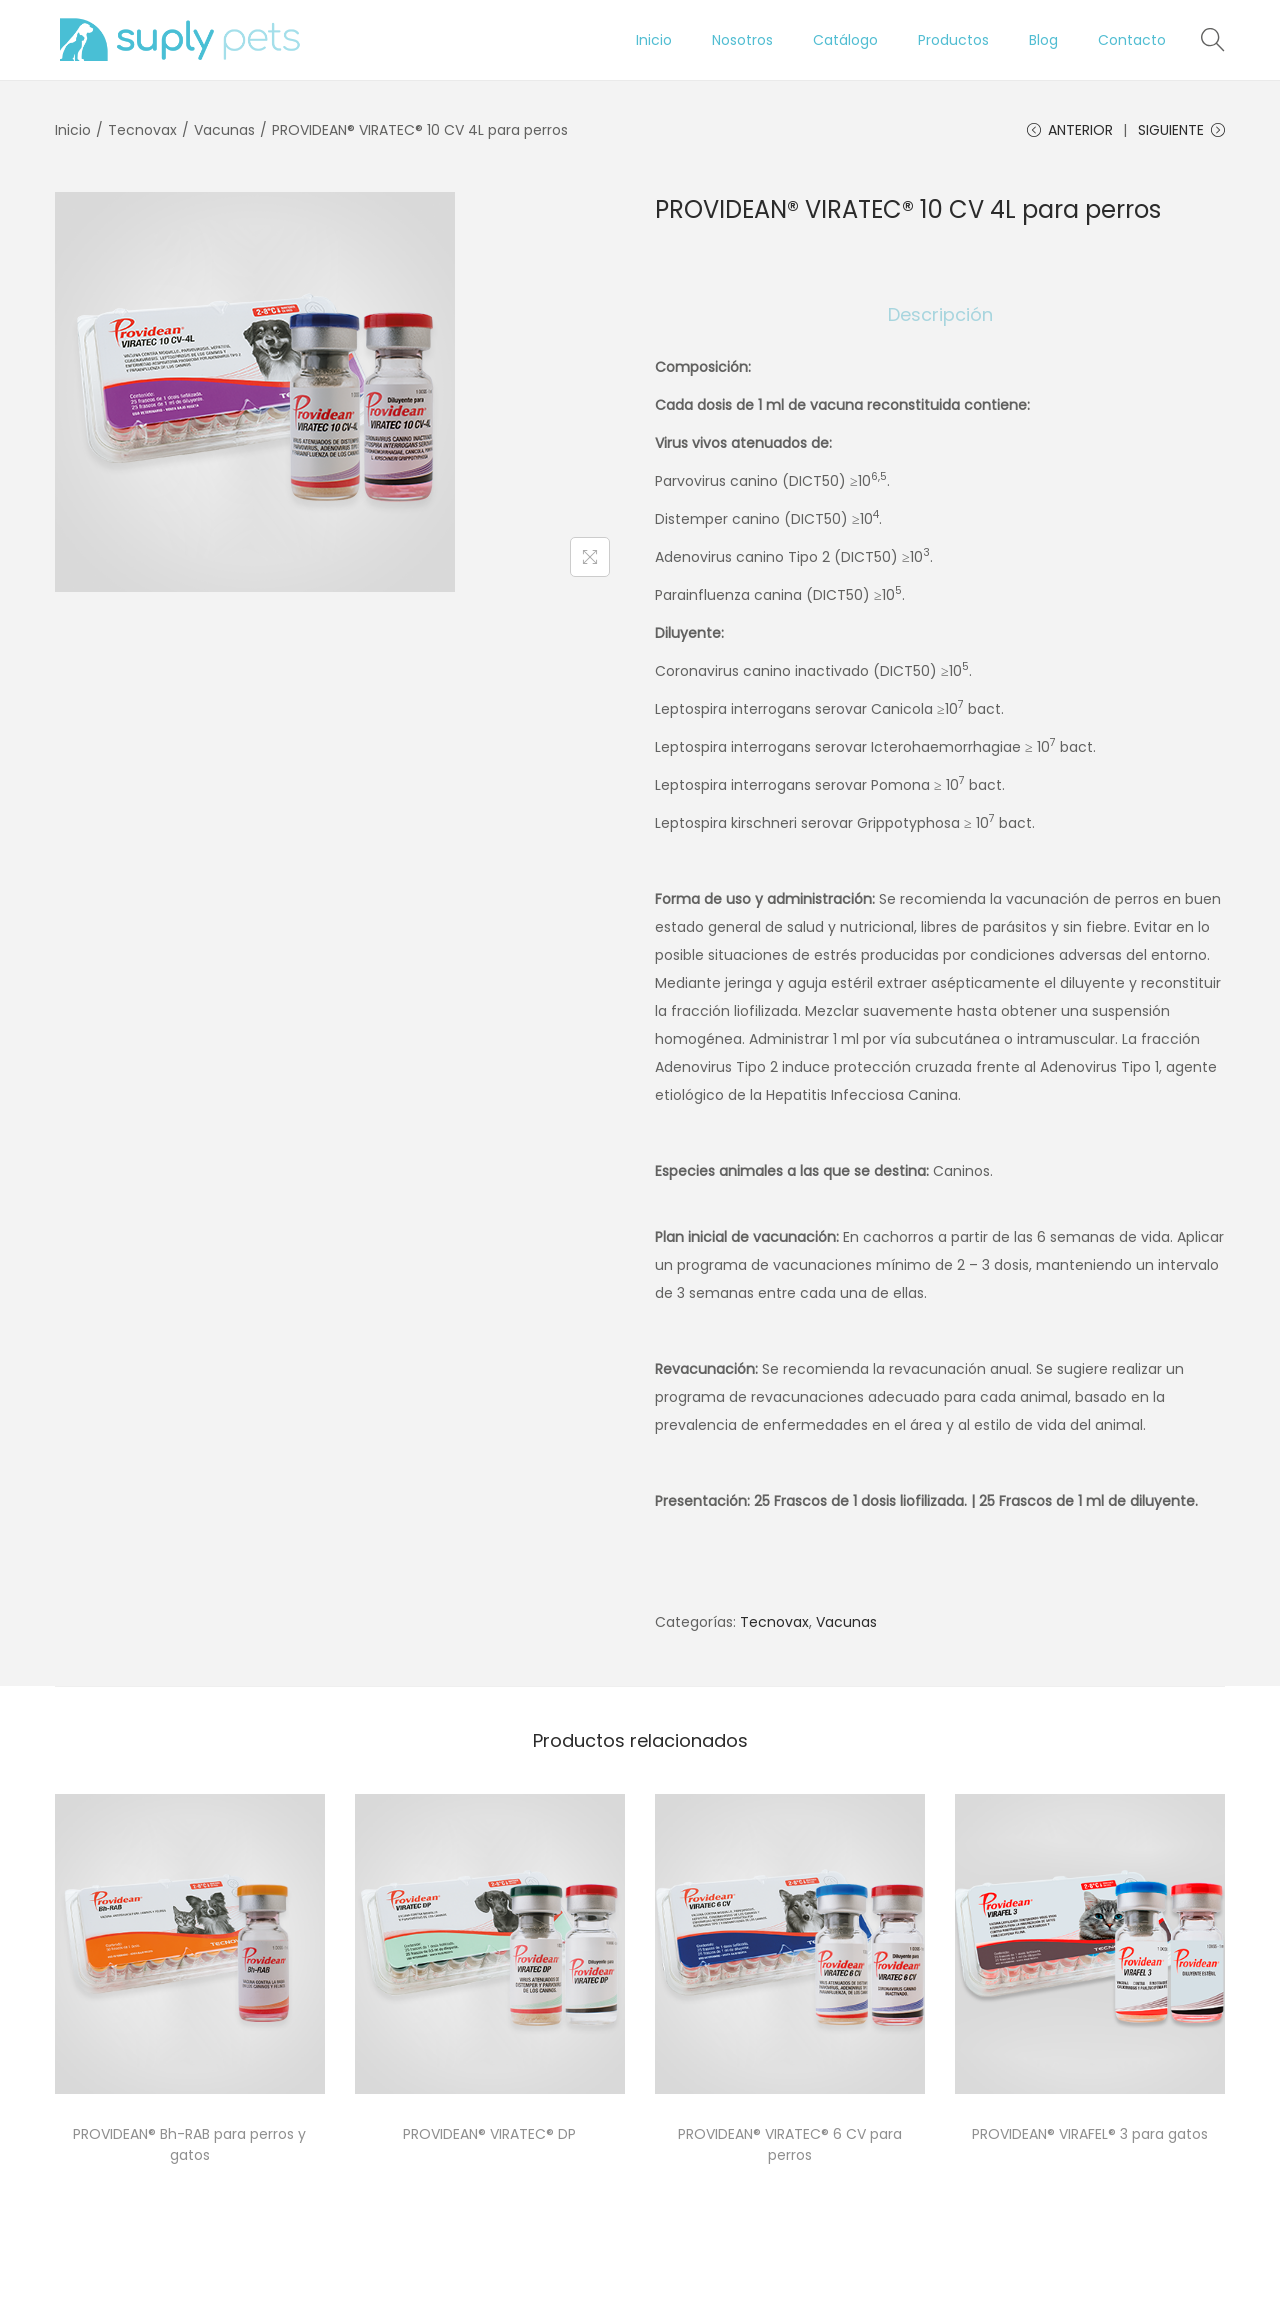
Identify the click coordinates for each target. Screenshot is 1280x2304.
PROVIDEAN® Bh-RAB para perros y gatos (189, 2145)
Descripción (940, 315)
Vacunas (224, 130)
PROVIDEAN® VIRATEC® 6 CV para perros (790, 2145)
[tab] (940, 316)
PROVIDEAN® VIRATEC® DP (489, 2135)
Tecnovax (142, 130)
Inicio (73, 130)
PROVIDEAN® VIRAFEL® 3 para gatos (1090, 2135)
